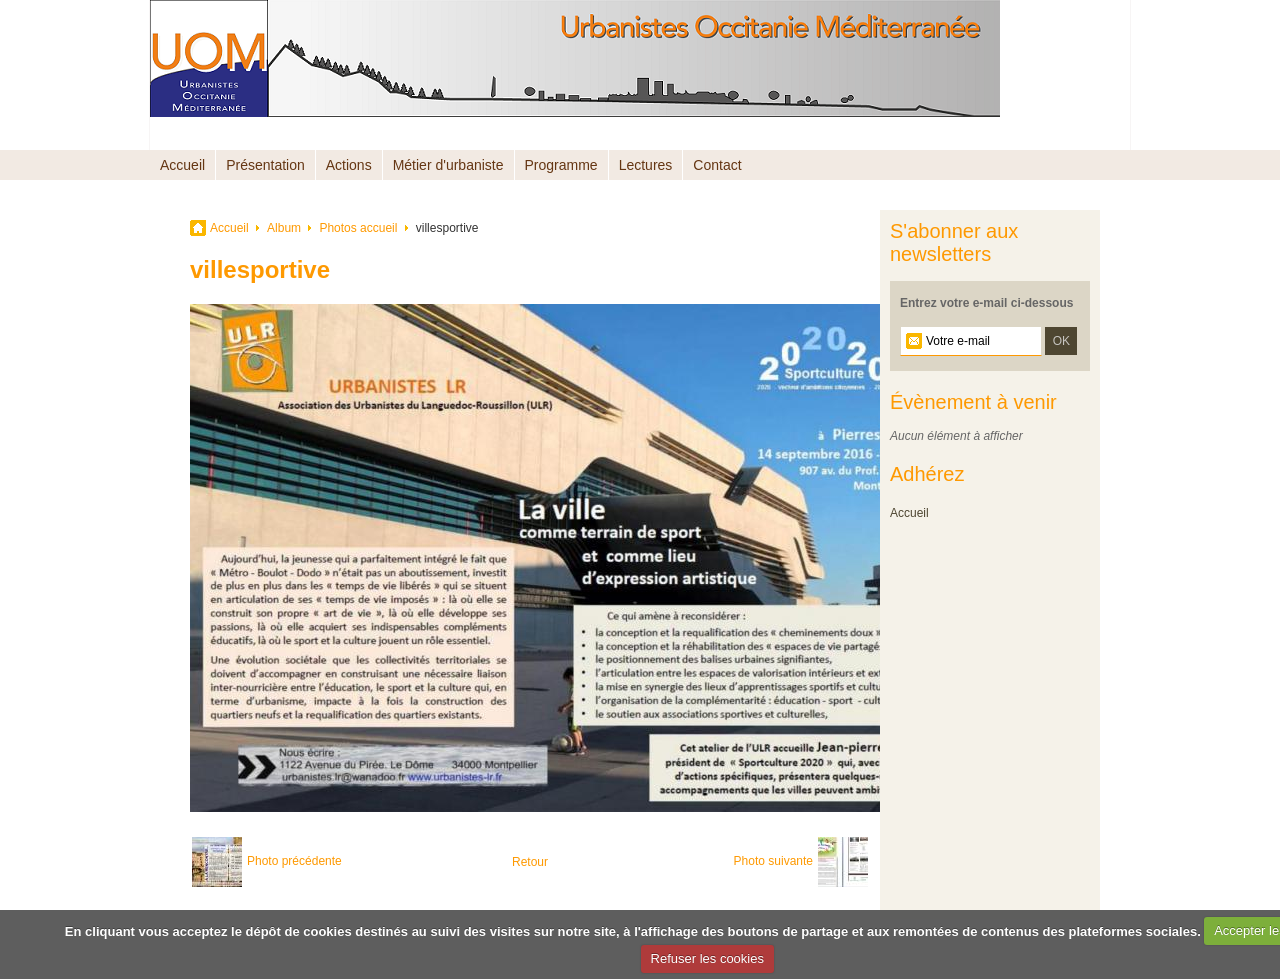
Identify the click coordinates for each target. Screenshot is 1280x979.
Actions (349, 165)
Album (284, 228)
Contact (717, 165)
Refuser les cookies (707, 958)
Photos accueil (358, 228)
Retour (530, 862)
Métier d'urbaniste (448, 165)
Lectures (646, 165)
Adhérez (927, 474)
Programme (561, 165)
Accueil (182, 165)
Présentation (265, 165)
